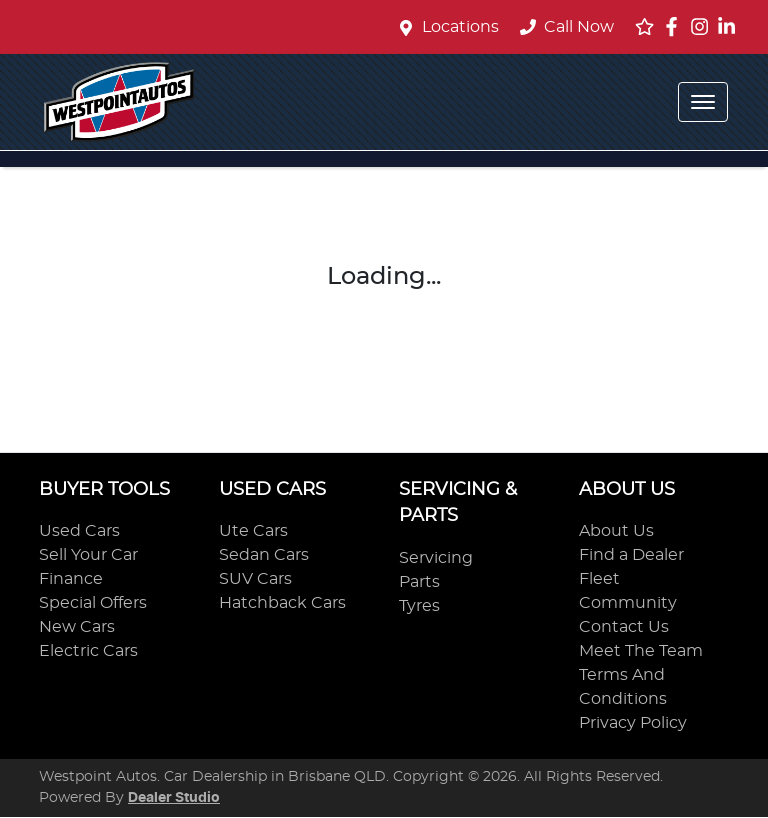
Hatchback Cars (282, 603)
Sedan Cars (264, 555)
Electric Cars (88, 651)
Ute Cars (253, 531)
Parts (419, 582)
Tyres (419, 606)
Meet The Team (641, 651)
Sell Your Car (88, 555)
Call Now (567, 27)
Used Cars (79, 531)
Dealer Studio (174, 798)
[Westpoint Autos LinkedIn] (730, 26)
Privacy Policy (633, 723)
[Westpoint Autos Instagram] (703, 26)
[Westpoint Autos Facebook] (675, 26)
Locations (460, 27)
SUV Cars (255, 579)
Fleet (599, 579)
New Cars (77, 627)
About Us (616, 531)
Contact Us (624, 627)
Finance (71, 579)
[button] (703, 102)
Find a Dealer (631, 555)
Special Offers (93, 603)
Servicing (436, 558)
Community (628, 603)
